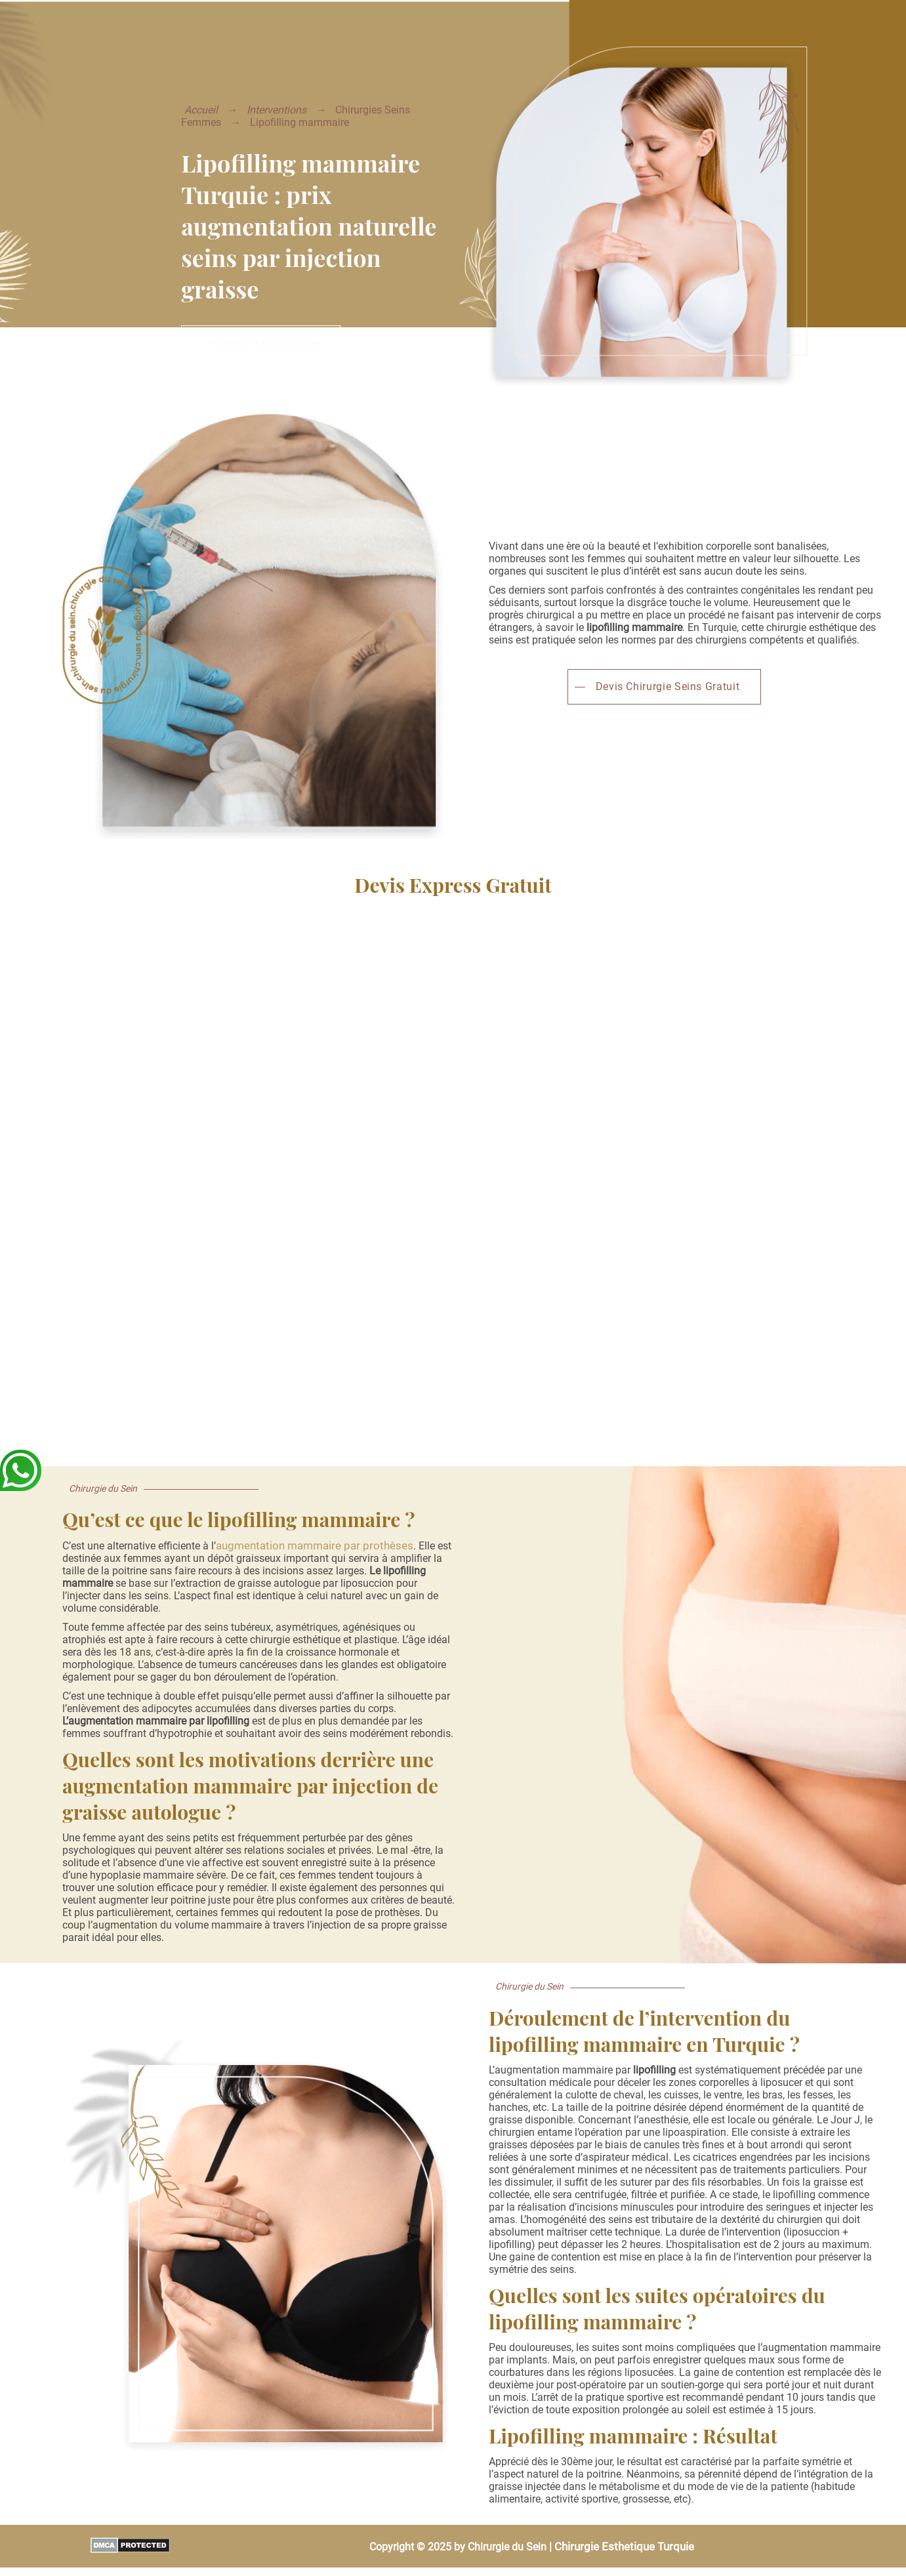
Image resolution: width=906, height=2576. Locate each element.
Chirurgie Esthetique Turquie (624, 2546)
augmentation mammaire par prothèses (314, 1545)
